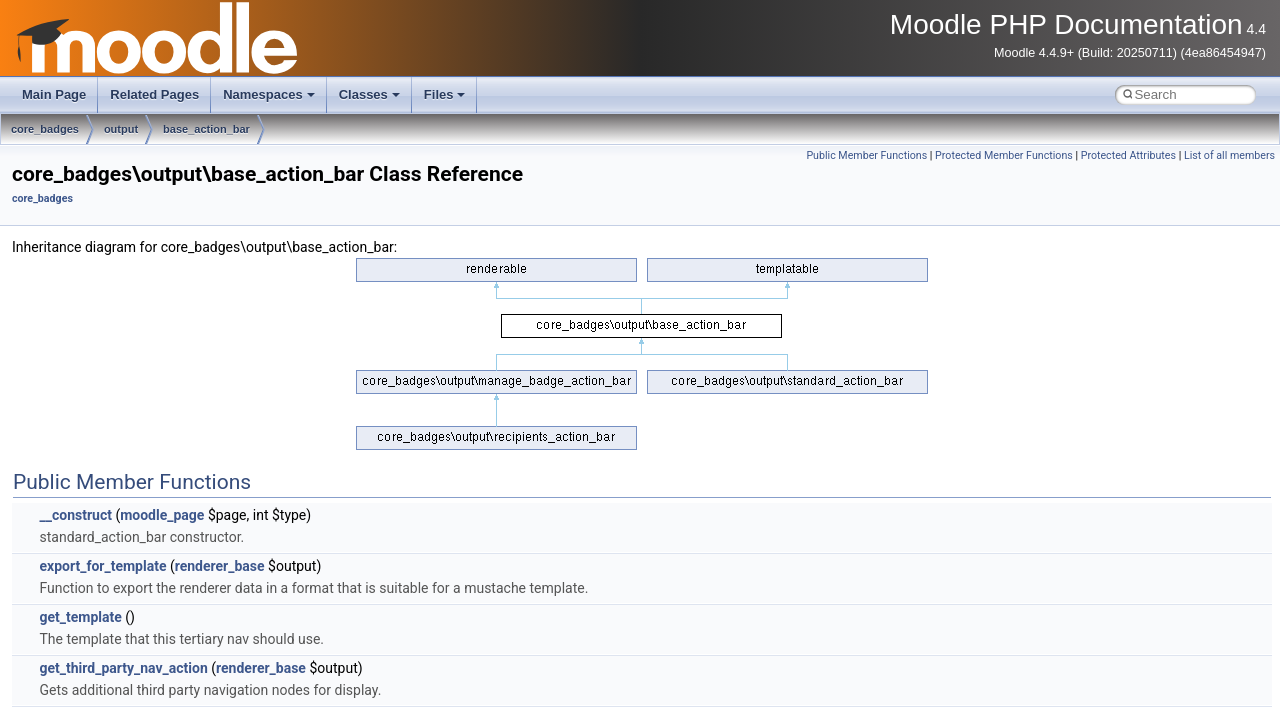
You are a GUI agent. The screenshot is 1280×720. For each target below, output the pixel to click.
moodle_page (162, 515)
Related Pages (154, 94)
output (121, 129)
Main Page (54, 94)
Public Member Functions (866, 155)
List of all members (1229, 155)
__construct (75, 515)
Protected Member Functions (1004, 155)
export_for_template (102, 566)
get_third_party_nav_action (123, 668)
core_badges (45, 129)
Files (445, 94)
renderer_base (220, 566)
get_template (80, 617)
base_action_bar (206, 129)
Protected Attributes (1128, 155)
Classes (369, 94)
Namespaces (269, 94)
